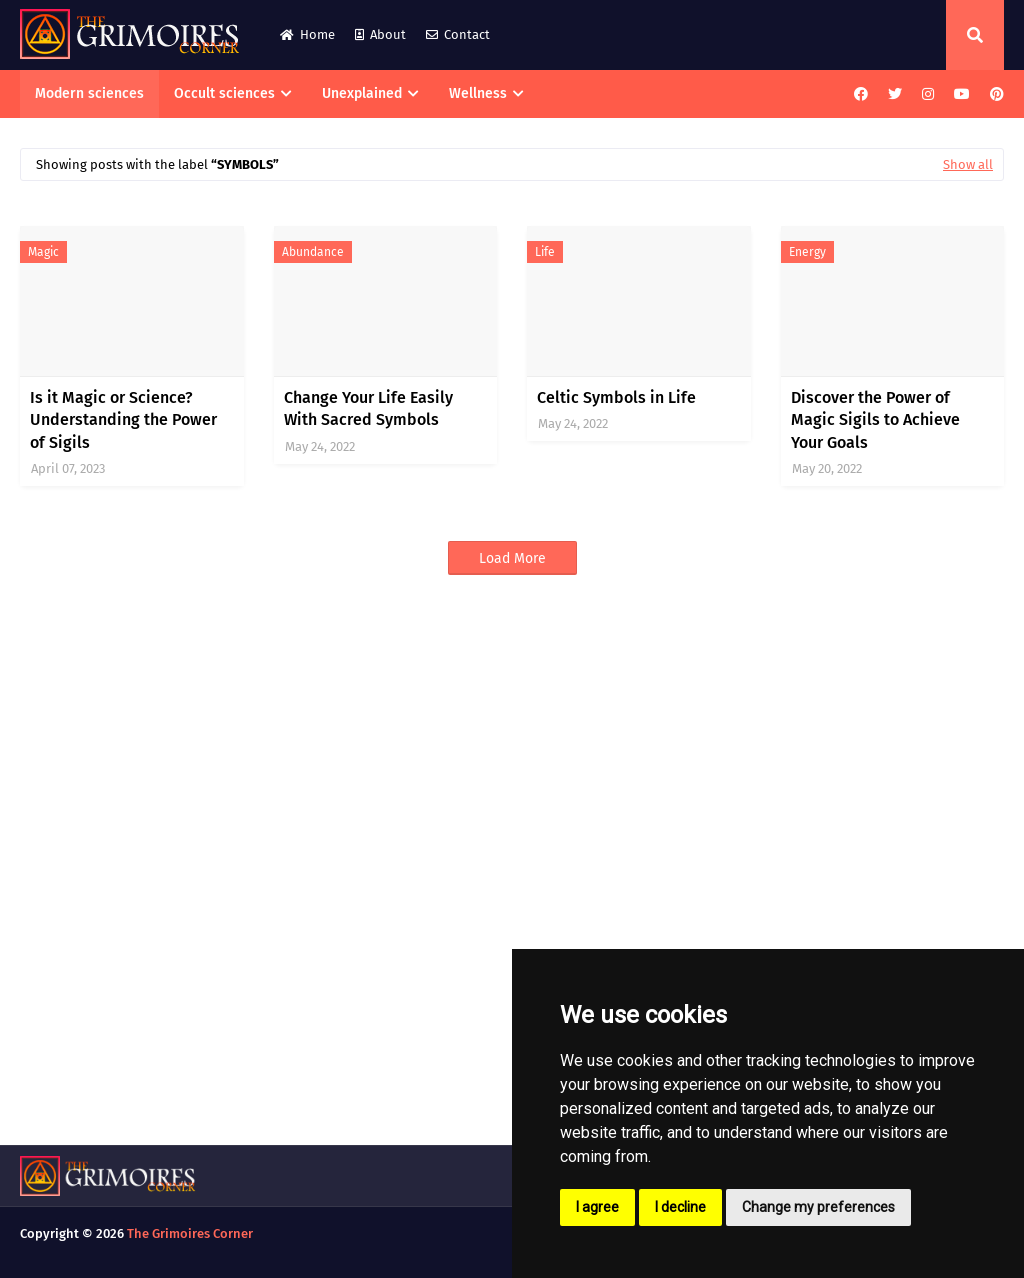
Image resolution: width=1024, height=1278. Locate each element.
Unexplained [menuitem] (362, 93)
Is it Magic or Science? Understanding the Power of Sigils (123, 420)
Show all (968, 164)
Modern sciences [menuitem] (89, 93)
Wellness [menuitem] (478, 93)
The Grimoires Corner (190, 1233)
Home (307, 34)
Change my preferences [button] (818, 1207)
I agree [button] (597, 1207)
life (545, 252)
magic (43, 252)
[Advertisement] (512, 876)
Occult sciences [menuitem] (224, 93)
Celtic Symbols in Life (616, 397)
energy (807, 252)
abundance (313, 252)
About (380, 34)
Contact (458, 34)
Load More (512, 558)
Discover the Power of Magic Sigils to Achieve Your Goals (875, 420)
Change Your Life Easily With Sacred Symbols (368, 408)
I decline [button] (680, 1207)
